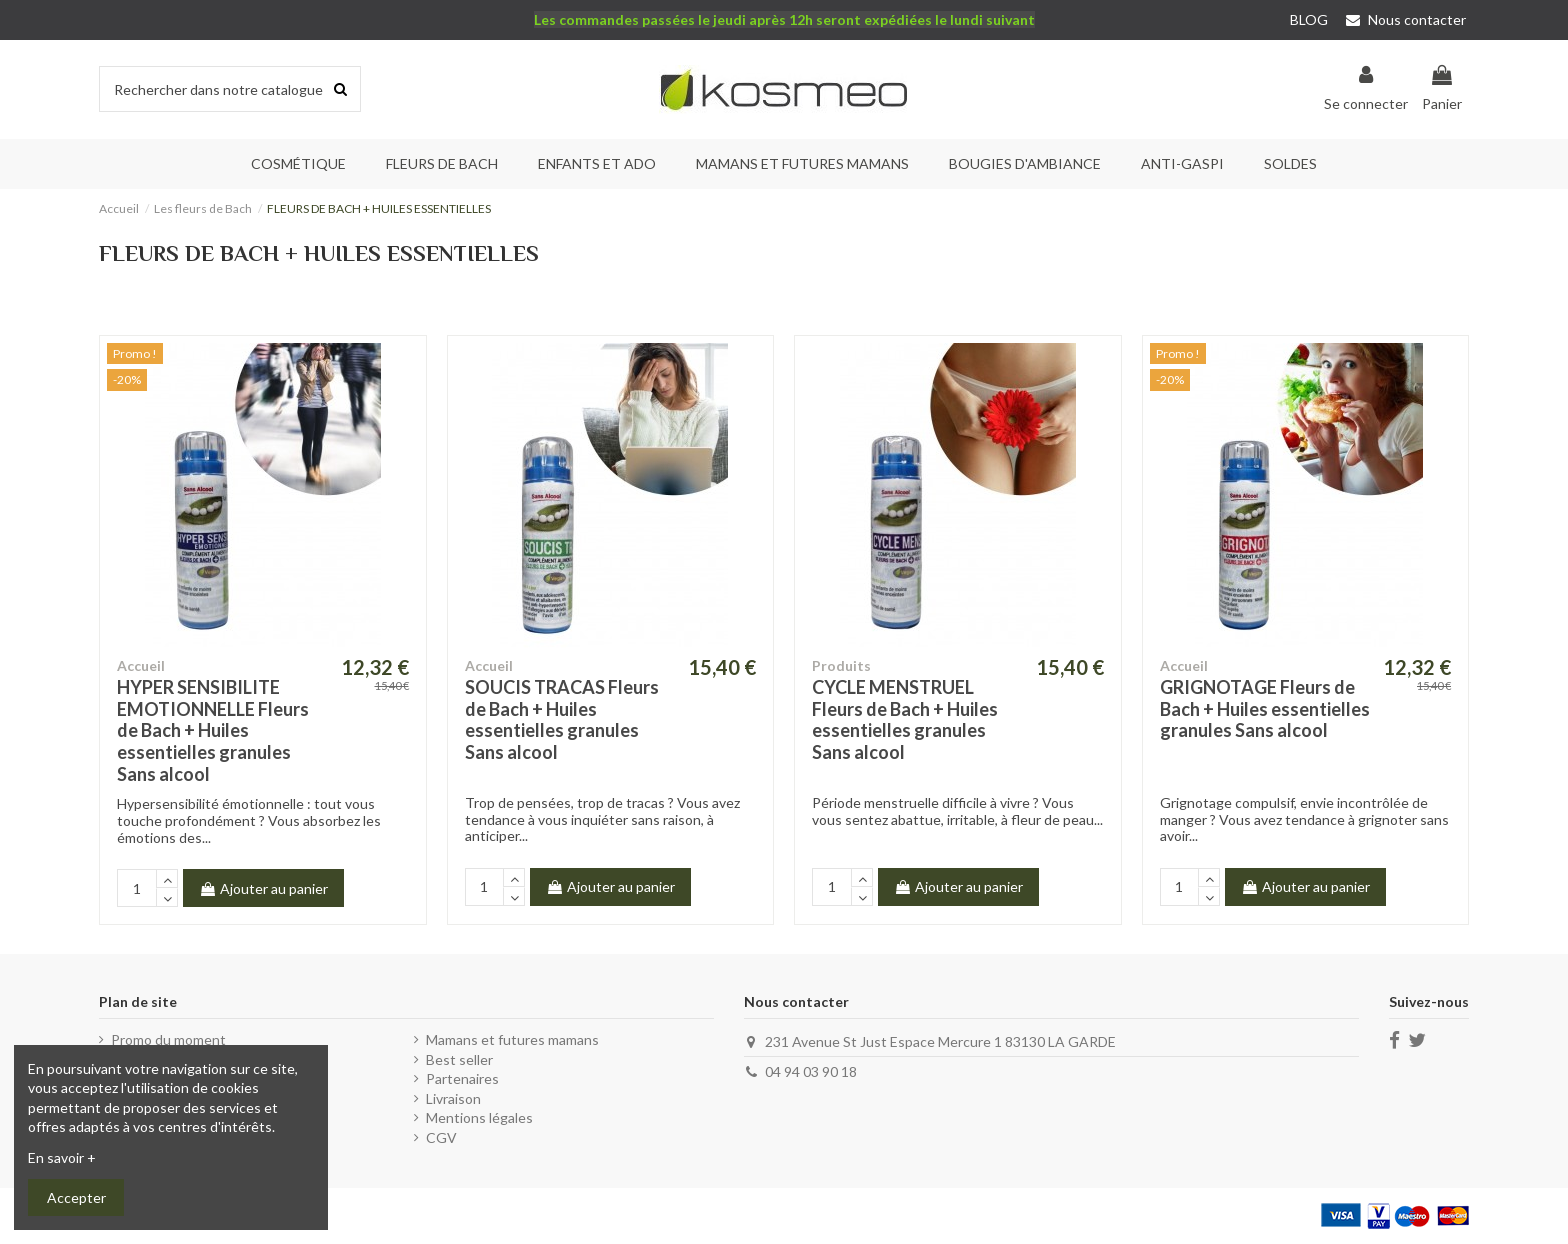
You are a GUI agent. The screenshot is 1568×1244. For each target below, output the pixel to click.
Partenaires (462, 1078)
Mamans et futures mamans (512, 1039)
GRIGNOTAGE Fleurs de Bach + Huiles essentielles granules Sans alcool (1265, 708)
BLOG (1309, 19)
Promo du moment (168, 1039)
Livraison (453, 1098)
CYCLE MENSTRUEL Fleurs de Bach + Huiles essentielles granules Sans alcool (905, 719)
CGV (441, 1137)
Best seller (459, 1059)
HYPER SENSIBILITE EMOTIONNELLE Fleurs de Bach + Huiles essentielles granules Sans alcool (213, 730)
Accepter (76, 1197)
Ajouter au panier (263, 888)
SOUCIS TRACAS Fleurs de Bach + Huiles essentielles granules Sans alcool (562, 719)
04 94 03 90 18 (811, 1071)
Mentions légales (479, 1117)
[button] (442, 164)
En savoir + (62, 1157)
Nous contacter (1406, 19)
